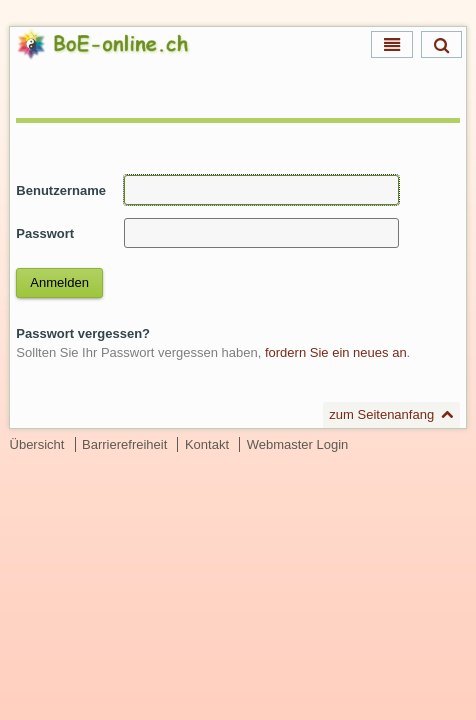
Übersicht (37, 444)
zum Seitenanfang (381, 414)
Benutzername (61, 190)
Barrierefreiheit (124, 444)
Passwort (45, 233)
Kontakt (207, 444)
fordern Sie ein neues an (336, 352)
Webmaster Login (298, 444)
